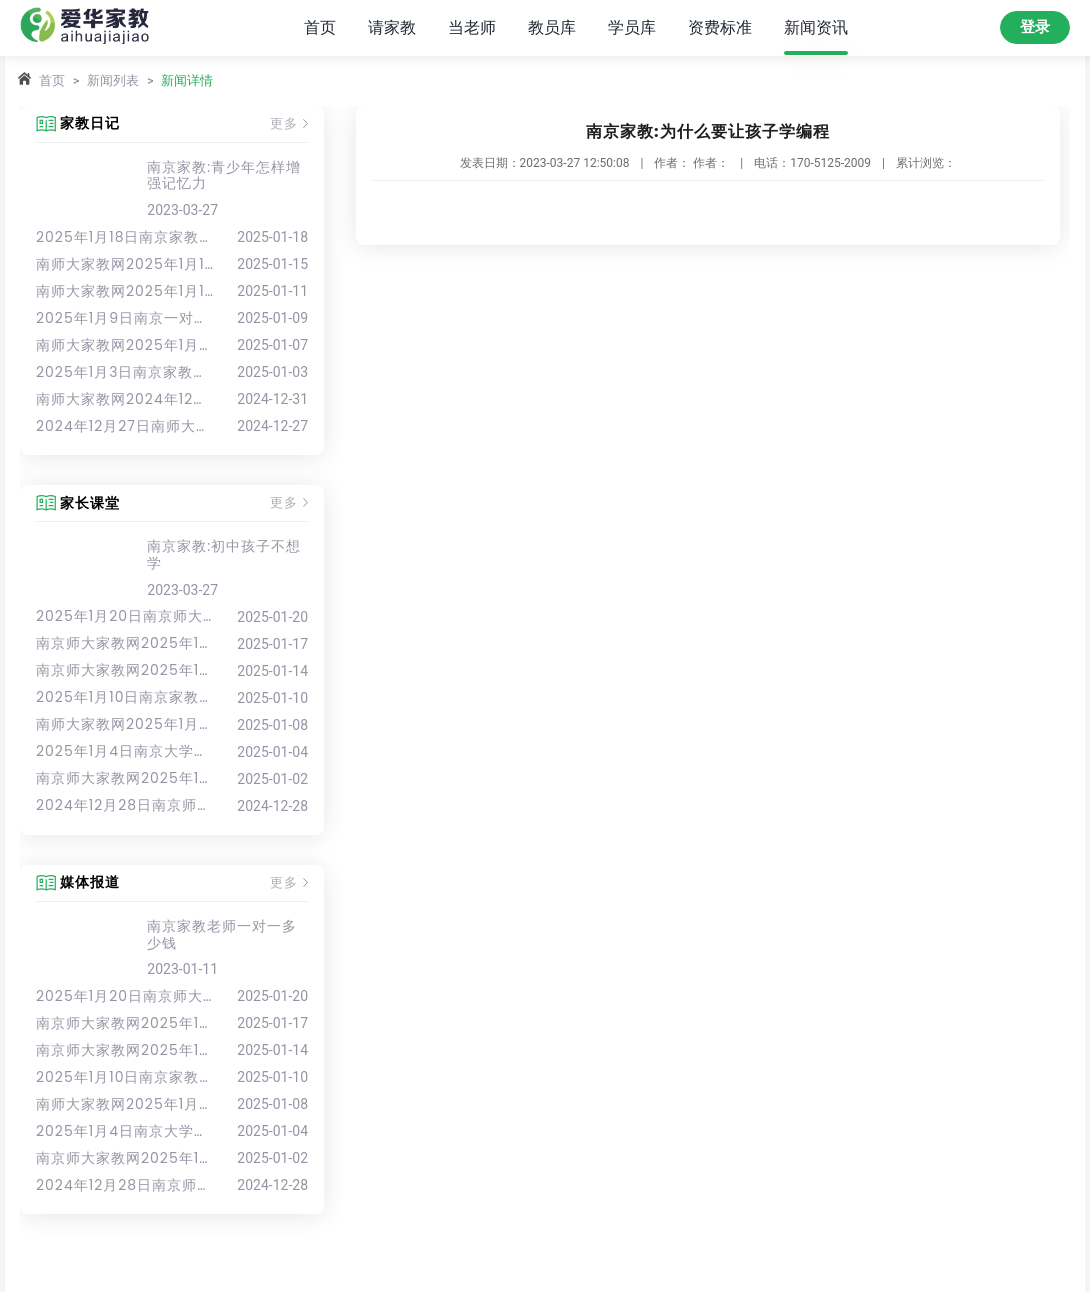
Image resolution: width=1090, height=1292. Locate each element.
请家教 (392, 27)
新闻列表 (113, 80)
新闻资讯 (816, 27)
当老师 (472, 27)
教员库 (552, 27)
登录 (1035, 27)
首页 (320, 27)
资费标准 (720, 27)
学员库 (632, 27)
